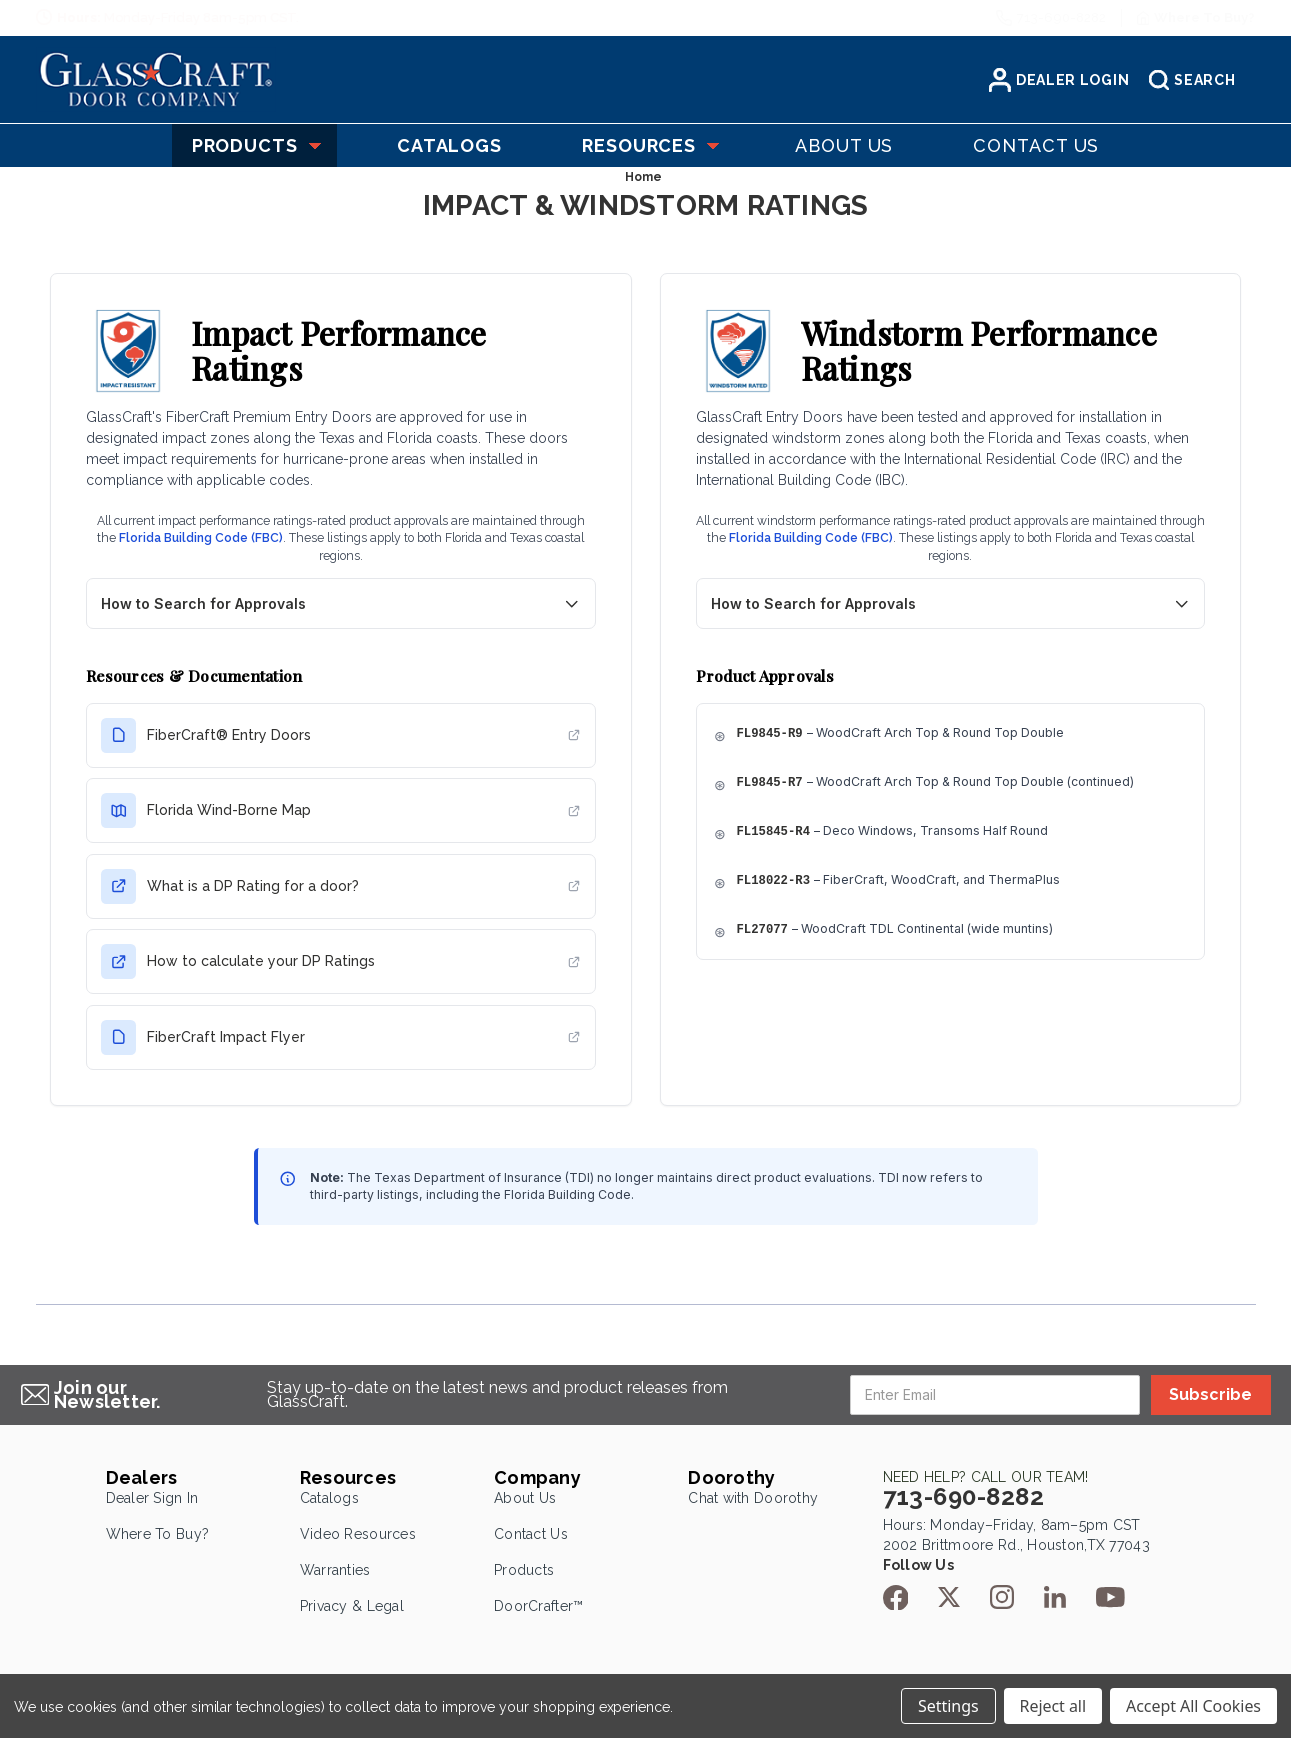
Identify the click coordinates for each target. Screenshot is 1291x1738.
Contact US (1036, 145)
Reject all (1053, 1706)
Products (254, 145)
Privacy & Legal (352, 1606)
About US (844, 145)
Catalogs (329, 1498)
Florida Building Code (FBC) (201, 537)
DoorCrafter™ (538, 1606)
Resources (648, 145)
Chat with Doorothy (753, 1498)
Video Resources (358, 1534)
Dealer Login (1059, 80)
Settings (948, 1706)
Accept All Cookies (1193, 1706)
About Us (525, 1498)
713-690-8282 (1061, 17)
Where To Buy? (158, 1534)
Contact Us (531, 1534)
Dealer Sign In (152, 1498)
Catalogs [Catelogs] (449, 145)
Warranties (335, 1570)
